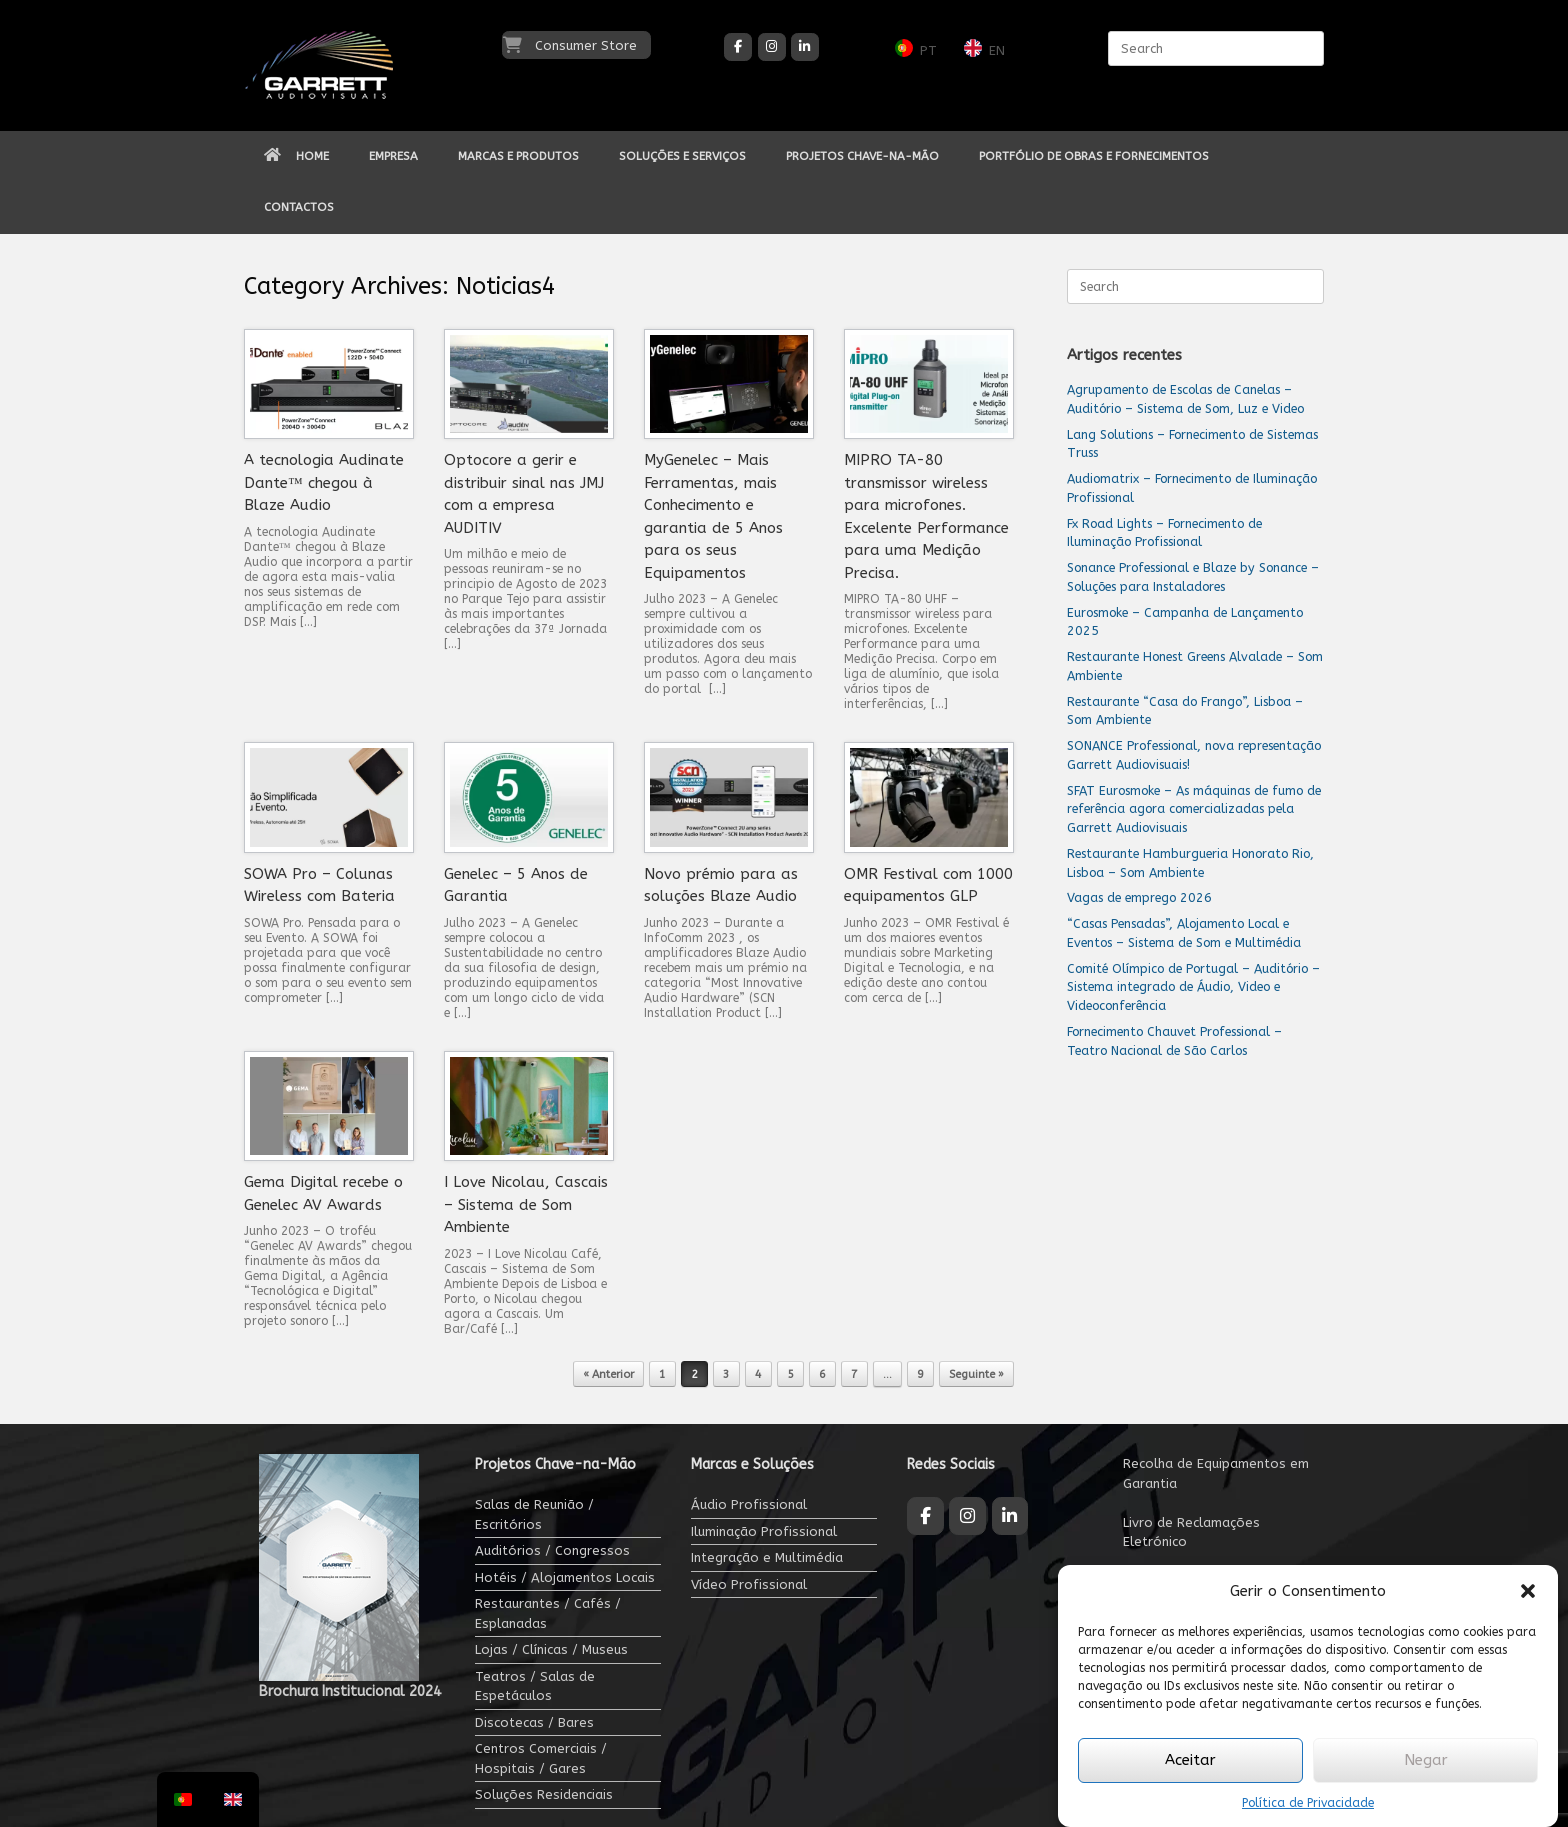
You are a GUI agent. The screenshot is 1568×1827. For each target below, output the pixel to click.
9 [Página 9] (920, 1374)
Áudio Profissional (749, 1504)
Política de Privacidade (1308, 1803)
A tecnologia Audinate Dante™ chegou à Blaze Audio (324, 482)
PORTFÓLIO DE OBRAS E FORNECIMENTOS (1094, 156)
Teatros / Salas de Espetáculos (535, 1686)
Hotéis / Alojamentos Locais (565, 1577)
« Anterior (608, 1374)
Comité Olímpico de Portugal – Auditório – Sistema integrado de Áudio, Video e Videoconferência (1193, 987)
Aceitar (1190, 1760)
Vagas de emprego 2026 (1139, 897)
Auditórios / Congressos (552, 1550)
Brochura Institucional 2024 (350, 1691)
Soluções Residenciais (544, 1794)
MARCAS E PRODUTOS (518, 156)
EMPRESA (393, 156)
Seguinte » (976, 1374)
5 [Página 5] (790, 1374)
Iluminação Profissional (764, 1531)
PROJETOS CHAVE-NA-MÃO (862, 156)
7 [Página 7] (854, 1374)
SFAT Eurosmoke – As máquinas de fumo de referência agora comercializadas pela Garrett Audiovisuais (1194, 809)
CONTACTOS (299, 207)
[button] (1528, 1591)
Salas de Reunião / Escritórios (534, 1514)
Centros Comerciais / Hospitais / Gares (541, 1758)
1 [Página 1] (662, 1374)
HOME (296, 156)
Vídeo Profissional (749, 1584)
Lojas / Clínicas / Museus (551, 1649)
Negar (1426, 1760)
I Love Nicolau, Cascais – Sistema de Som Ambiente (526, 1204)
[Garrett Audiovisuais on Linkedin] (805, 47)
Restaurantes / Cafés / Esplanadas (548, 1613)
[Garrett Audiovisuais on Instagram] (772, 47)
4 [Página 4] (758, 1374)
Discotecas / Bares (534, 1722)
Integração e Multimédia (767, 1557)
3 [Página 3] (726, 1374)
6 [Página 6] (822, 1374)
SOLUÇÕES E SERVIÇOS (682, 156)
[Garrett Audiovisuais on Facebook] (738, 47)
